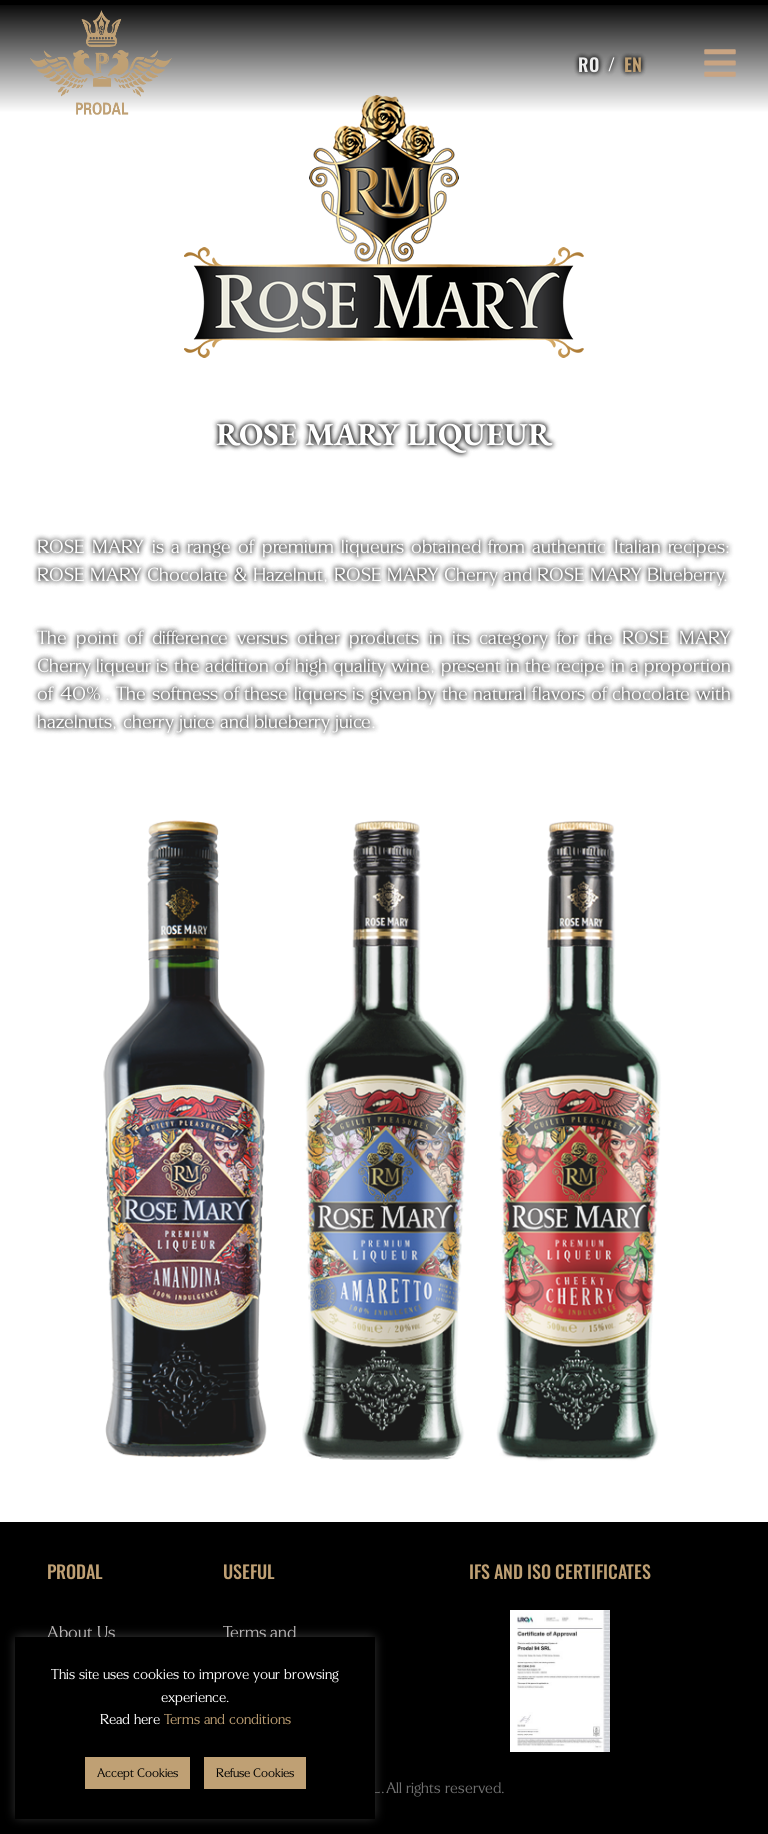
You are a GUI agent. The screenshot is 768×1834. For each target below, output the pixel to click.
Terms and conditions (227, 1719)
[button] (137, 1773)
